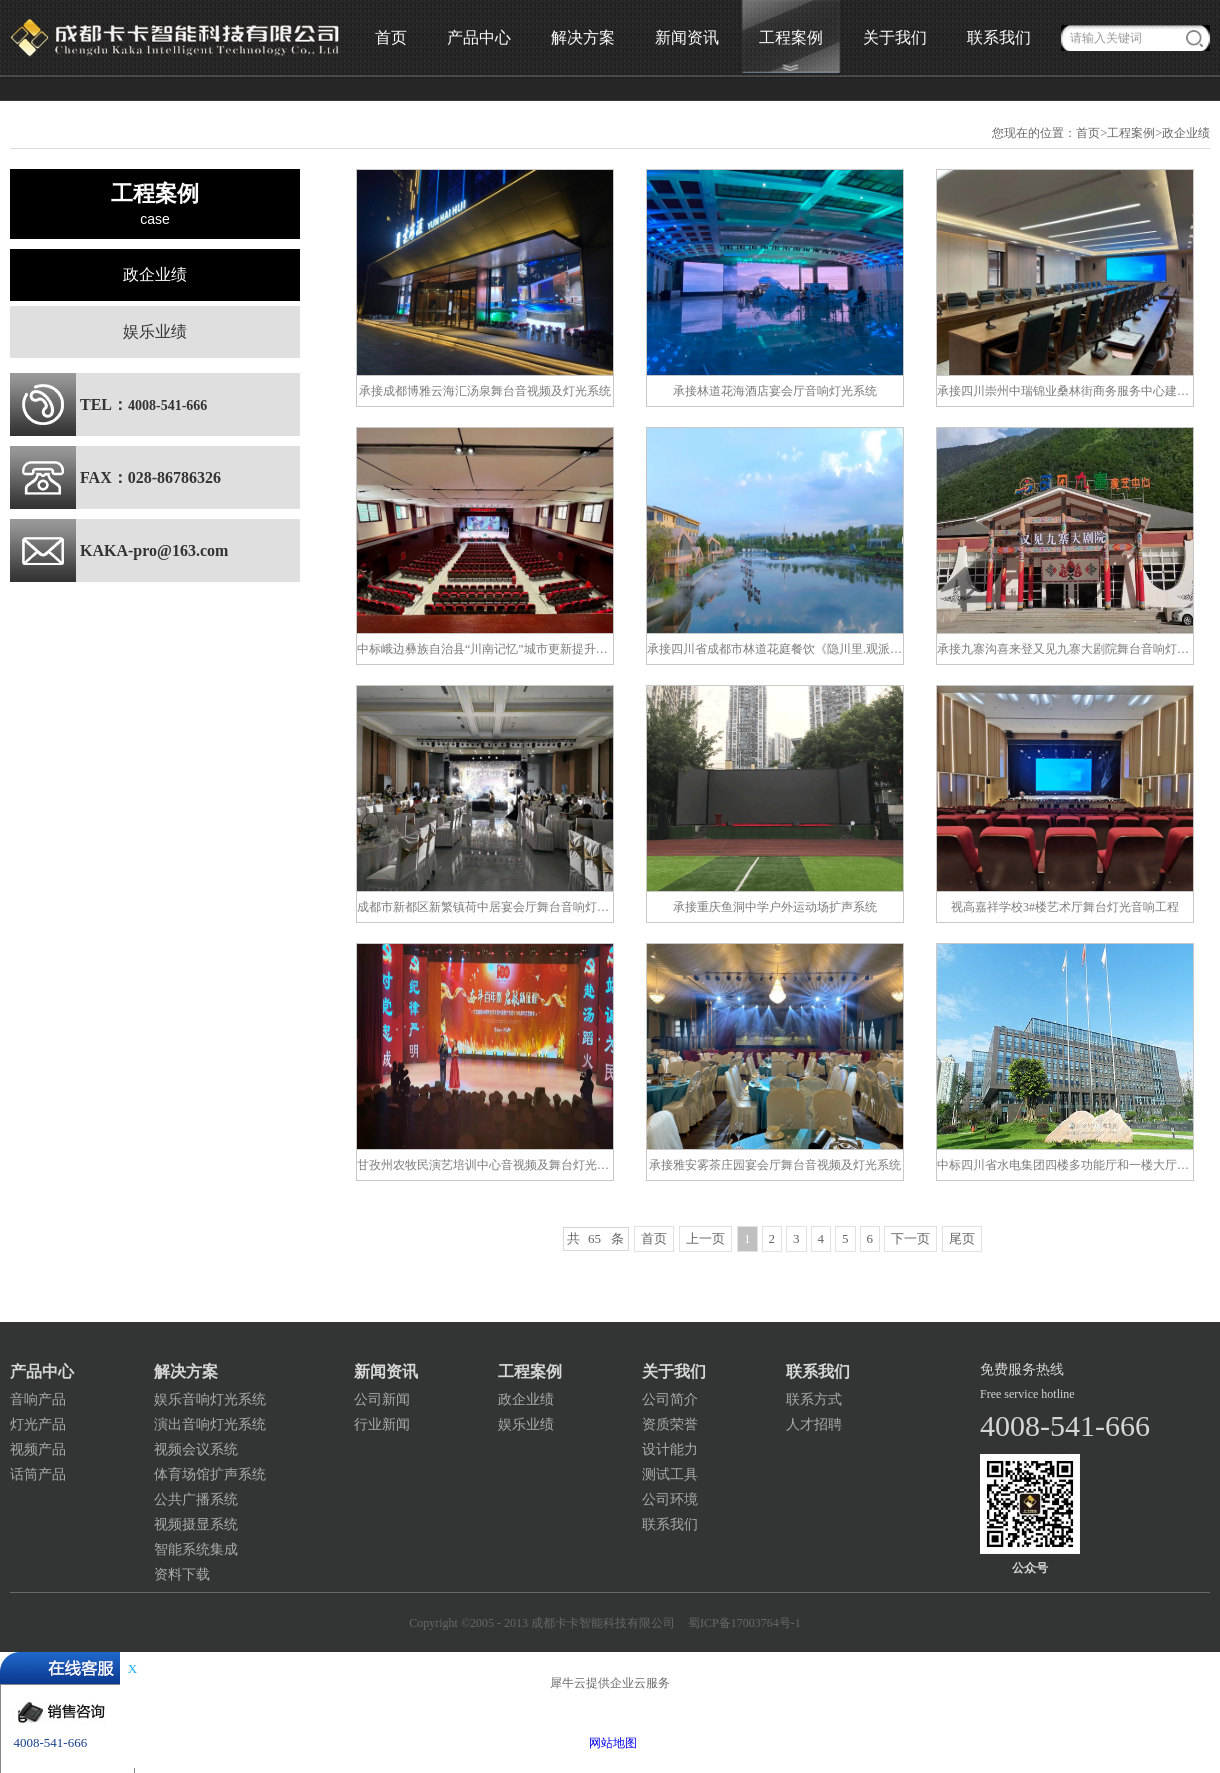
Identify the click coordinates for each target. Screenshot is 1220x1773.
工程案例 (1131, 133)
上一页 (705, 1238)
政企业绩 (1186, 133)
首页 (391, 37)
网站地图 (610, 1743)
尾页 (962, 1238)
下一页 (910, 1238)
